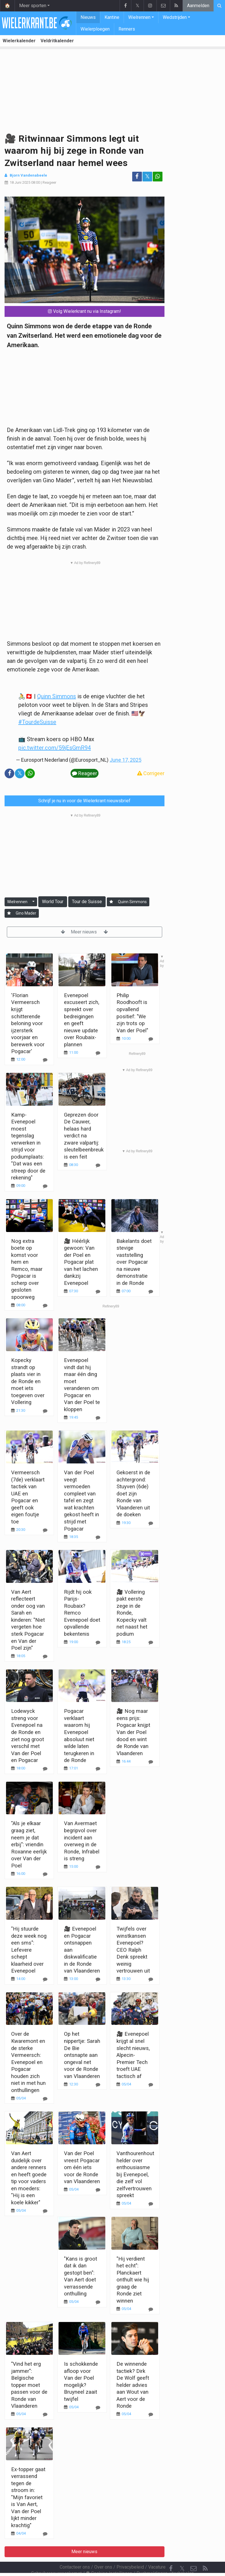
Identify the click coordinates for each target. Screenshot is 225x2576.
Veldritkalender (57, 40)
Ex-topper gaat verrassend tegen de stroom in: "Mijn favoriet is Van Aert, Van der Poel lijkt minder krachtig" (28, 2497)
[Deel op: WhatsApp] (157, 176)
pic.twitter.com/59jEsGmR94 (54, 747)
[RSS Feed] (205, 2553)
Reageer (49, 182)
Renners (126, 29)
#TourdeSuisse (37, 722)
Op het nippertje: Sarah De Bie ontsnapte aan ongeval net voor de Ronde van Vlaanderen (82, 2055)
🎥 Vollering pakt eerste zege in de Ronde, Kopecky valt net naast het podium (131, 1613)
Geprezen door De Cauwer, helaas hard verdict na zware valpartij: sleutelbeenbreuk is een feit (84, 1136)
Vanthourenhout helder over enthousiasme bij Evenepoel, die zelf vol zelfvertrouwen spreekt (135, 2174)
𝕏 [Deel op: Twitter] (147, 176)
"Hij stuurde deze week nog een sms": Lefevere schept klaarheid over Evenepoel (29, 1950)
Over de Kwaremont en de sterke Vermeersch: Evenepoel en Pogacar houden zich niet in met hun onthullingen (28, 2062)
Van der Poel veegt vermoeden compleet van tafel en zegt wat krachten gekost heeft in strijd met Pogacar (81, 1500)
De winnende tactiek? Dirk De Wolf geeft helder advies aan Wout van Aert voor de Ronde (132, 2385)
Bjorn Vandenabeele (28, 175)
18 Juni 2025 (20, 182)
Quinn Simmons (56, 696)
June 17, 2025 (125, 760)
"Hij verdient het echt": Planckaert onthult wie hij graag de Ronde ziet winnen (132, 2280)
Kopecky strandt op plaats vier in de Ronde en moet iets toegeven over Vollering (28, 1381)
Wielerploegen (95, 29)
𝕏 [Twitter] (182, 2553)
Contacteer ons (75, 2551)
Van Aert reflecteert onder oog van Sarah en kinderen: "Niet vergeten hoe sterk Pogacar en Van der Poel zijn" (28, 1620)
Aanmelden (198, 5)
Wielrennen (139, 17)
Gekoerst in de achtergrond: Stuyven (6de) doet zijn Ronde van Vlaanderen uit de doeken (133, 1493)
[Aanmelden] (111, 901)
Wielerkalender (19, 40)
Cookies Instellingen (109, 2558)
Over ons (103, 2551)
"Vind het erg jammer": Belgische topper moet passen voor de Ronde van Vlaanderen (29, 2385)
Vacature (157, 2551)
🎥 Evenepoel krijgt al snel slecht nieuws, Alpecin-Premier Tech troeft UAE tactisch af (133, 2055)
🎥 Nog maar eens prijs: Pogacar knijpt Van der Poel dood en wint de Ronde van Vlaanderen (133, 1732)
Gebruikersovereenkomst (56, 2558)
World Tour (52, 901)
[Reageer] (45, 1060)
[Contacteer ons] (193, 2553)
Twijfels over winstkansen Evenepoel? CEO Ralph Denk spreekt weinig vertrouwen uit (133, 1950)
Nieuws (88, 17)
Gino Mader (26, 913)
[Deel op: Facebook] (137, 176)
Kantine (112, 17)
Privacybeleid (130, 2551)
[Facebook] (170, 2553)
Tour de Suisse (87, 901)
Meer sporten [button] (32, 5)
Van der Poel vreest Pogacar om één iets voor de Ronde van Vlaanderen (82, 2167)
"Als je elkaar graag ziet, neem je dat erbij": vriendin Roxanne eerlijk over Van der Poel (29, 1844)
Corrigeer (150, 773)
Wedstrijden (175, 17)
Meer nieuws (84, 932)
